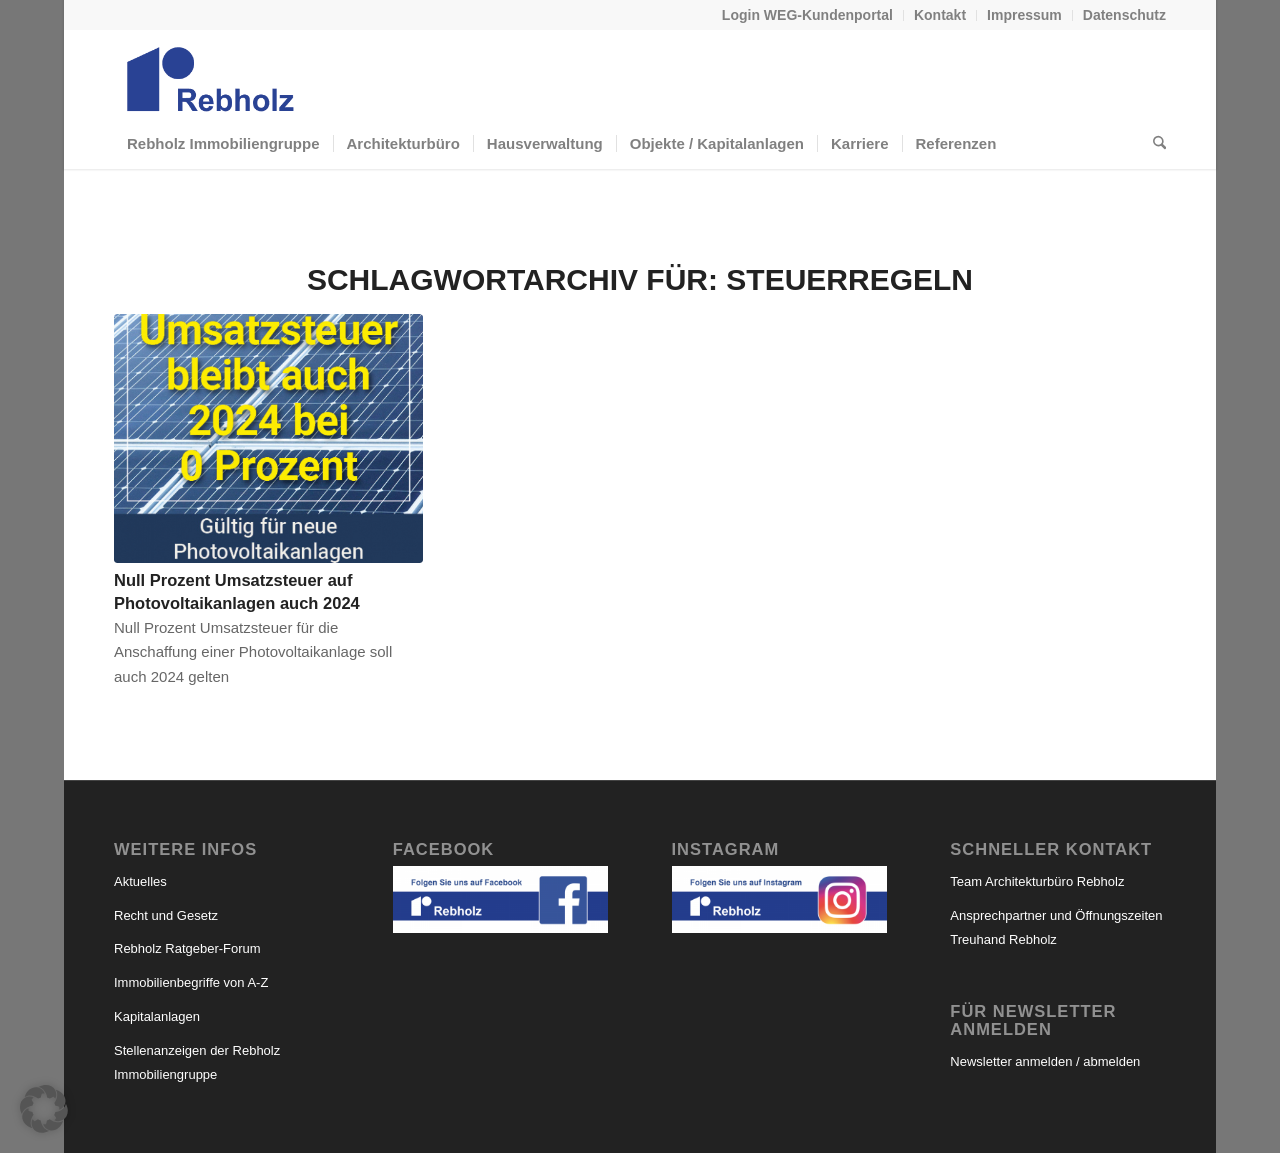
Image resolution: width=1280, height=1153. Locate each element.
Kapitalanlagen (157, 1016)
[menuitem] (808, 15)
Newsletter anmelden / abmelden (1045, 1061)
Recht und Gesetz (166, 915)
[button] (44, 1109)
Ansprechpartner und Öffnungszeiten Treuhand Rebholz (1056, 928)
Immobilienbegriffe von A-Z (191, 982)
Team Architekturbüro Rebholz (1037, 881)
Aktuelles (140, 881)
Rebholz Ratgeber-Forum (187, 948)
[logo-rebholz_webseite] (212, 74)
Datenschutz (1124, 15)
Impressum (1024, 15)
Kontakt (940, 15)
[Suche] (1153, 144)
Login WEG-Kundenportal (807, 15)
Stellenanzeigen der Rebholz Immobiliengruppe (197, 1063)
